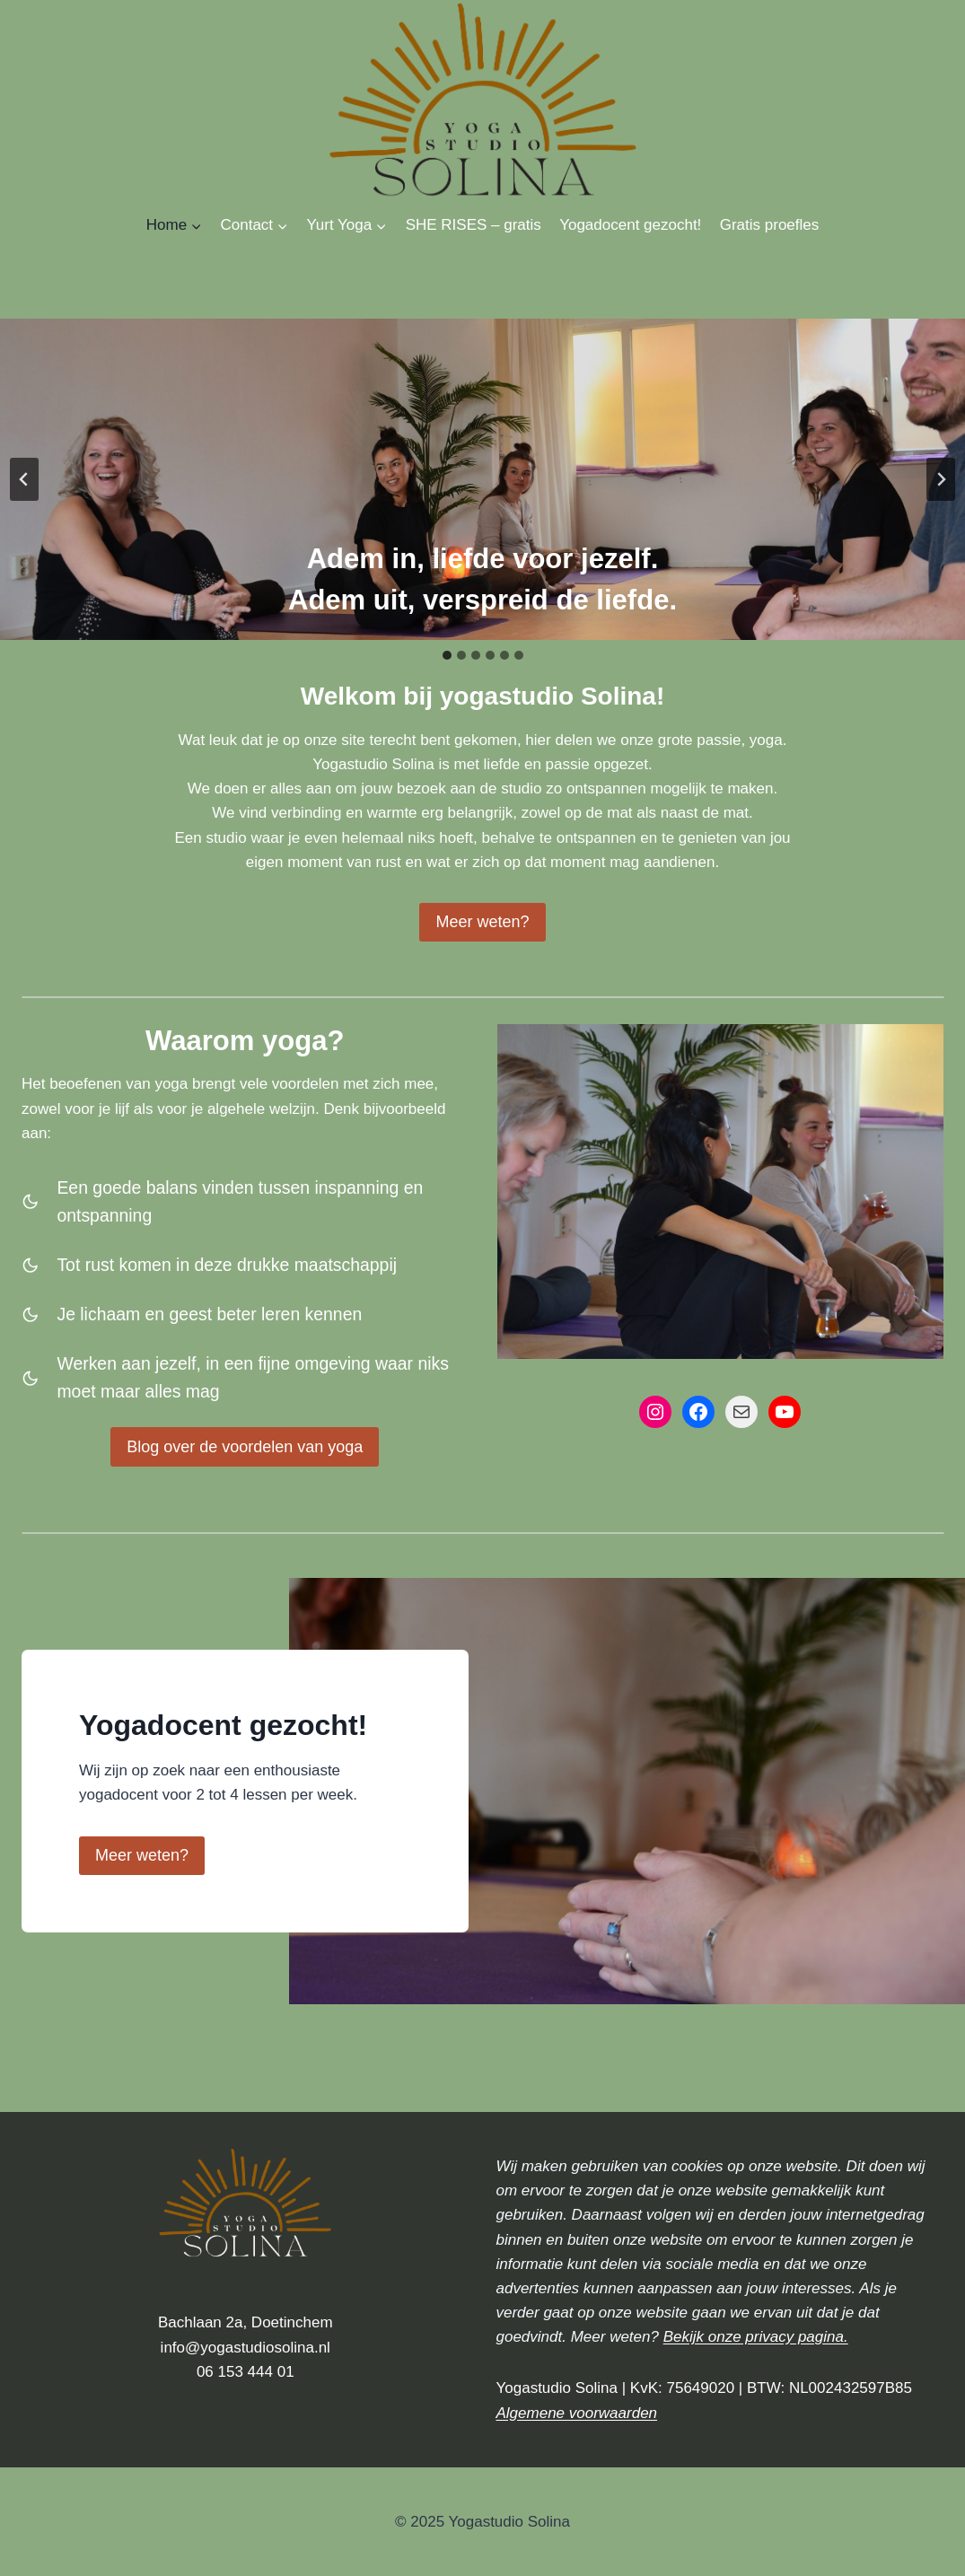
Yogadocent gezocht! (630, 224)
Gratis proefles (770, 224)
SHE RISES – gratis (473, 224)
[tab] (447, 655)
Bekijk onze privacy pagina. (755, 2336)
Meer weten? (142, 1855)
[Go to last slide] (24, 479)
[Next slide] (940, 479)
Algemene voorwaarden (577, 2413)
